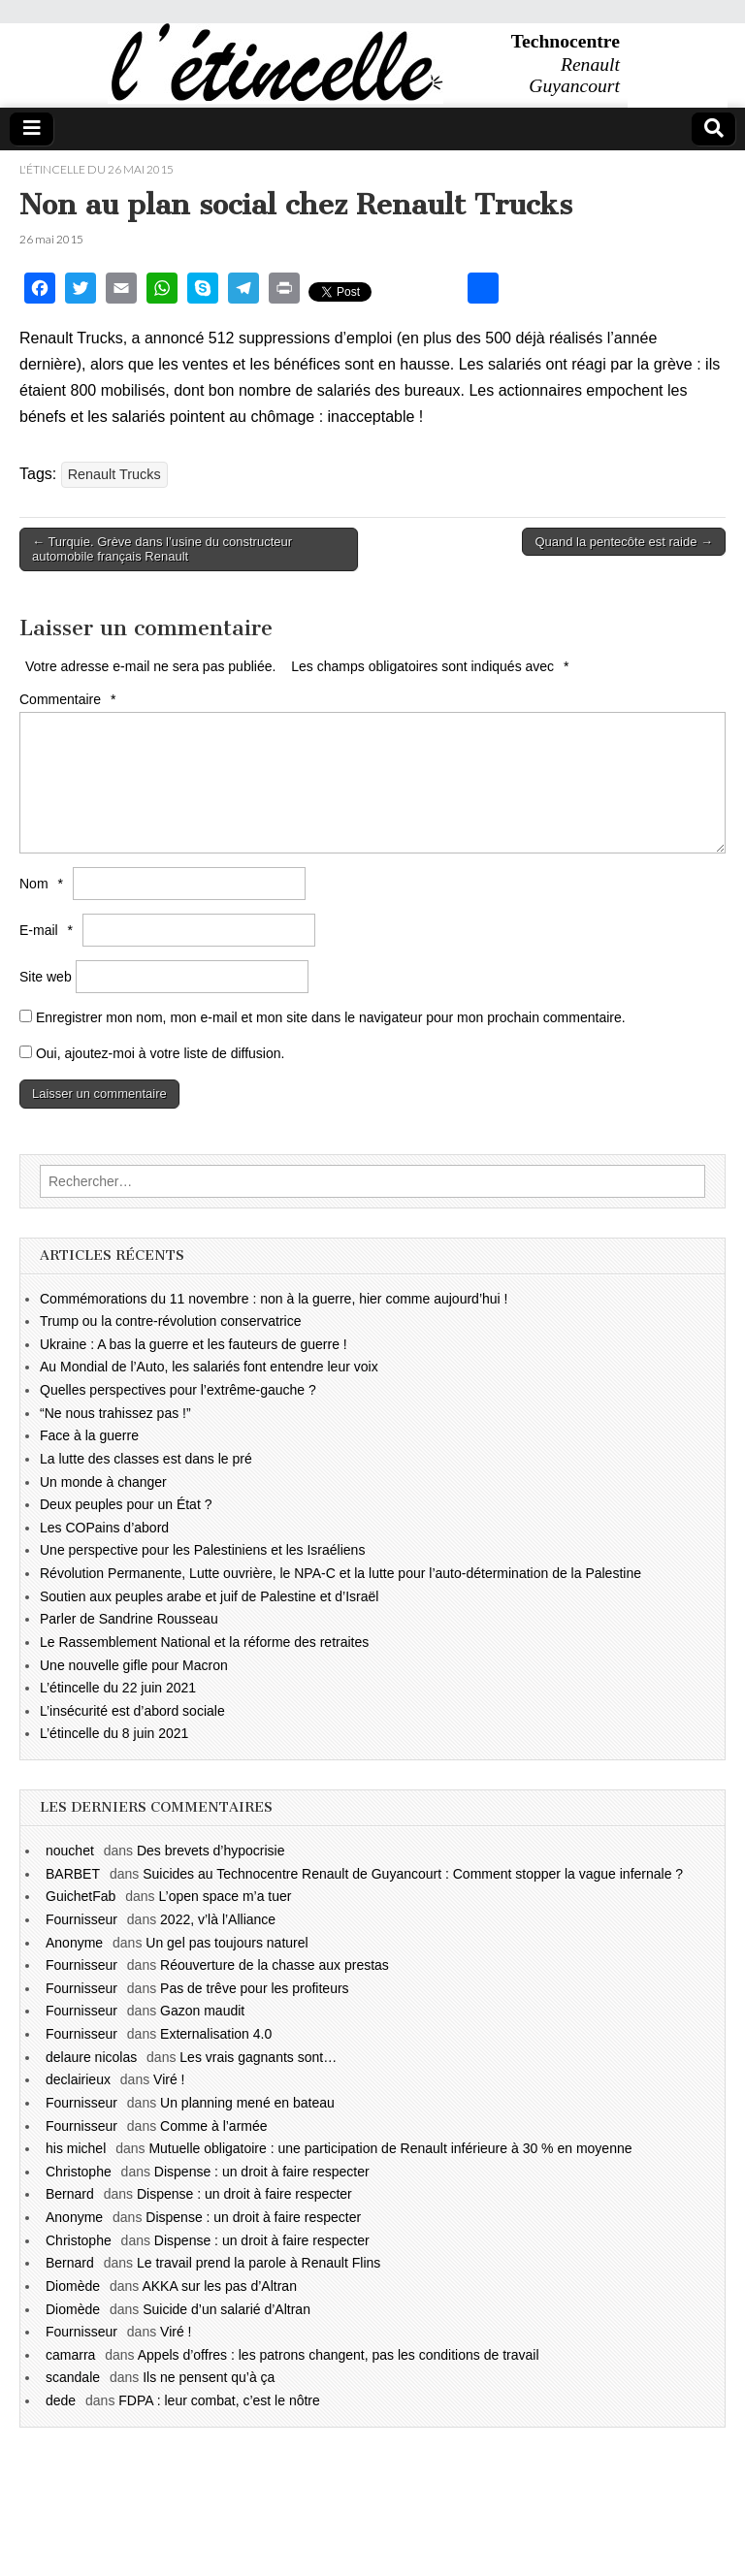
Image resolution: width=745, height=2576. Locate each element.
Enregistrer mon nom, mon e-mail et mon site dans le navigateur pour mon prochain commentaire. (331, 1017)
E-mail (48, 930)
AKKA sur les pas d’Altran (219, 2286)
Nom (43, 883)
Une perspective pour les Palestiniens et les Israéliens (202, 1550)
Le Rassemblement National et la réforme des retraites (204, 1642)
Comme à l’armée (213, 2126)
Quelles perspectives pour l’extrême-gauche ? (178, 1390)
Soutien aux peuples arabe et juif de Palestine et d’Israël (209, 1596)
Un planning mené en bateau (247, 2102)
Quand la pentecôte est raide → (623, 541)
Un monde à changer (103, 1482)
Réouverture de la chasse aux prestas (274, 1965)
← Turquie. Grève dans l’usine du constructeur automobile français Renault (162, 549)
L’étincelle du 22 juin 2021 (118, 1687)
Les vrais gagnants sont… (258, 2057)
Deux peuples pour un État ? (125, 1504)
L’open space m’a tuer (225, 1896)
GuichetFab (80, 1896)
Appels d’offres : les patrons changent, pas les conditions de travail (338, 2355)
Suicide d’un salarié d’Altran (226, 2309)
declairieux (78, 2079)
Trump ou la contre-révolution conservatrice (171, 1321)
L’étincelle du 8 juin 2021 (114, 1733)
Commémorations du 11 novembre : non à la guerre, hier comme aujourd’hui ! (273, 1298)
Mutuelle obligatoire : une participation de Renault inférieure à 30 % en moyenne (390, 2148)
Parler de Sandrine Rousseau (129, 1618)
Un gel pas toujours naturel (227, 1942)
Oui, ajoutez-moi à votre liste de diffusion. (151, 1053)
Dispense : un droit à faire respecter (262, 2171)
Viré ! (168, 2079)
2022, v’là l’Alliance (217, 1919)
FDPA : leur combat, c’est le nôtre (219, 2400)
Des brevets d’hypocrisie (211, 1850)
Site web (45, 976)
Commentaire (69, 699)
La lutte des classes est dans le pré (146, 1458)
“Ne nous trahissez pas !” (115, 1413)
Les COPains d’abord (104, 1527)
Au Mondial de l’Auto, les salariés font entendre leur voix (209, 1366)
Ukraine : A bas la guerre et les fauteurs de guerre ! (193, 1344)
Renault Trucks (114, 474)
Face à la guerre (89, 1435)
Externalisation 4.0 (216, 2034)
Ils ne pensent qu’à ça (209, 2377)
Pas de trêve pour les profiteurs (254, 1988)
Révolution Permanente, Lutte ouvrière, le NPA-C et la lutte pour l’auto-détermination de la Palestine (340, 1573)
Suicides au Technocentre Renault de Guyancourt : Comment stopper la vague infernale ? (413, 1874)
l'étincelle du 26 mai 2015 (96, 169)
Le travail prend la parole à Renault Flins (258, 2262)
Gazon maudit (202, 2010)
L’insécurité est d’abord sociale (132, 1711)
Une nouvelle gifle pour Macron (134, 1665)
